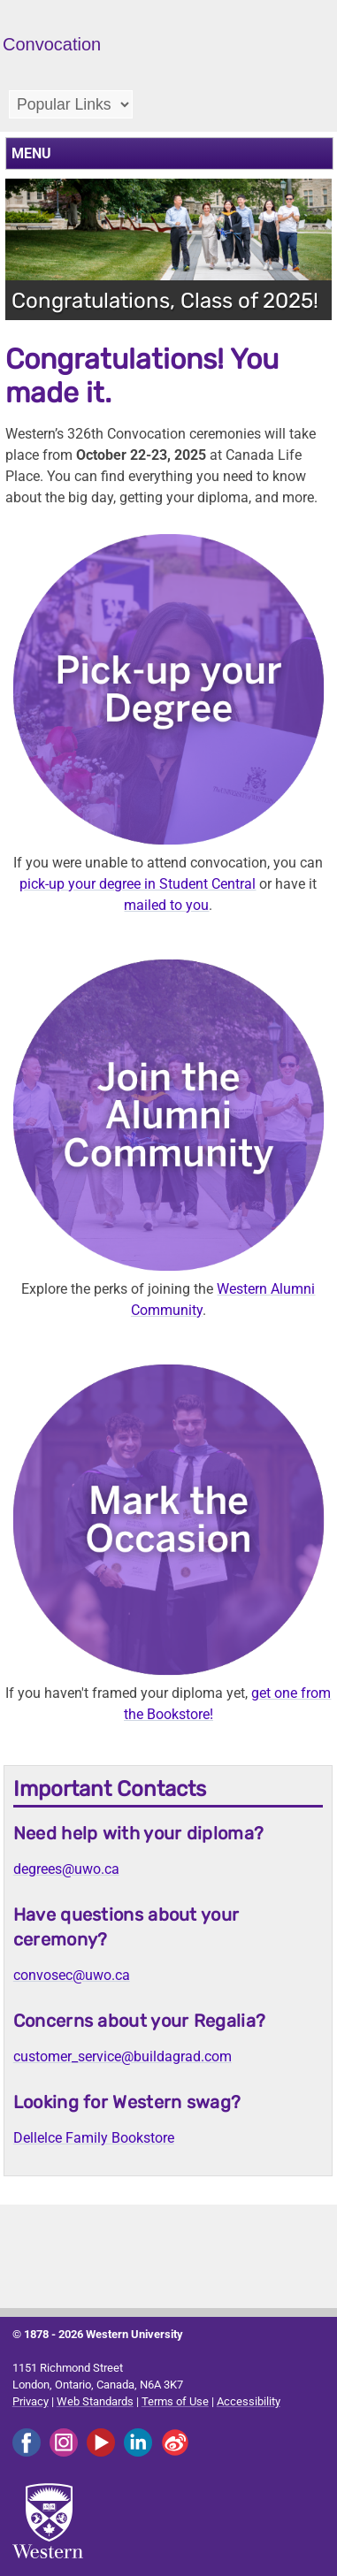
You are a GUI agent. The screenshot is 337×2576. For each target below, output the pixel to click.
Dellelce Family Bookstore (93, 2137)
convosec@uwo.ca (71, 1975)
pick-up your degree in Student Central (137, 883)
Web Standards (95, 2401)
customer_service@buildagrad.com (122, 2056)
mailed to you (166, 905)
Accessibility (248, 2401)
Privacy (30, 2401)
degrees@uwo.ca (66, 1869)
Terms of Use (175, 2401)
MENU (31, 153)
